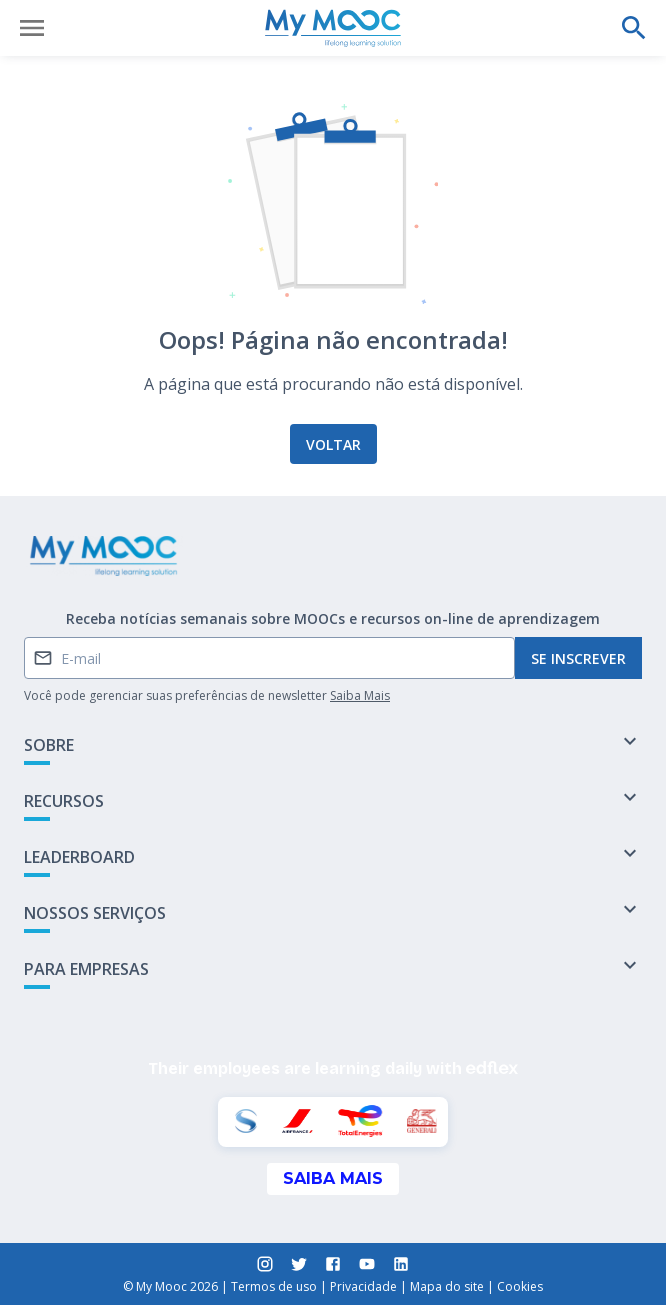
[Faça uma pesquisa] (634, 28)
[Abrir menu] (32, 28)
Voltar (333, 444)
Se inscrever (578, 658)
